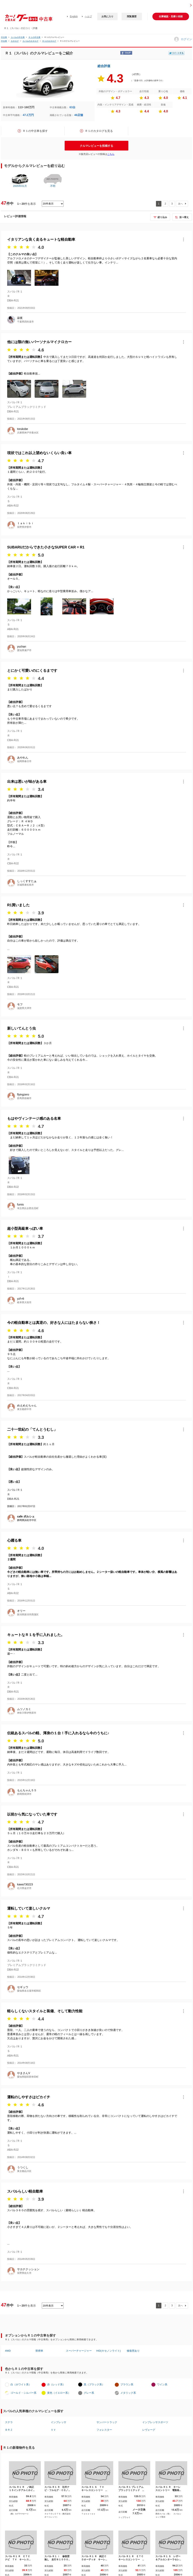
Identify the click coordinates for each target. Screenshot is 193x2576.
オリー (21, 1610)
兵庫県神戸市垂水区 (28, 432)
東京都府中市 (24, 1409)
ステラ (9, 2422)
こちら (110, 154)
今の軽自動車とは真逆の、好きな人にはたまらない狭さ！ (53, 1323)
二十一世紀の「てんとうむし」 (32, 1429)
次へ (180, 203)
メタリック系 (128, 2392)
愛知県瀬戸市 (24, 650)
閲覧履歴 (131, 16)
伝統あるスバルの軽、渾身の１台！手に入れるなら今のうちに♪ (58, 1733)
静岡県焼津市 (24, 1794)
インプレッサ (58, 2422)
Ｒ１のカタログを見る (99, 130)
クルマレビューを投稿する (96, 145)
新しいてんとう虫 (21, 1028)
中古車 (4, 37)
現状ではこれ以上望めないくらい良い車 (39, 453)
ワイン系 (162, 2384)
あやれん (22, 757)
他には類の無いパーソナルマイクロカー (39, 342)
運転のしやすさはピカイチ (28, 2097)
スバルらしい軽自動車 (25, 2191)
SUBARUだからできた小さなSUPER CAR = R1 (46, 547)
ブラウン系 (126, 2384)
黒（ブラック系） (94, 2384)
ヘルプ (88, 16)
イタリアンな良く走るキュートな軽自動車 (41, 239)
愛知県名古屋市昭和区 (29, 1990)
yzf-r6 (20, 1298)
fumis (20, 1204)
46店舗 (78, 115)
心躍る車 (14, 1540)
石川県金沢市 (24, 1888)
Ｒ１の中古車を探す (35, 130)
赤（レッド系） (56, 2384)
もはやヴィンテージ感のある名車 (34, 1119)
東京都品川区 (24, 2171)
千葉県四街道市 (25, 321)
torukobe (22, 428)
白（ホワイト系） (21, 2384)
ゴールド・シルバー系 (23, 2392)
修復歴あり (133, 2350)
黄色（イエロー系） (58, 2392)
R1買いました (18, 905)
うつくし (22, 2167)
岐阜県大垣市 (24, 1302)
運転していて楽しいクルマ (28, 1908)
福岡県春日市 (24, 761)
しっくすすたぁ (27, 881)
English (74, 16)
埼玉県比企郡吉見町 (28, 1208)
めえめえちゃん (27, 1405)
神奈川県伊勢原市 (26, 1712)
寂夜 (20, 317)
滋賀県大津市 (24, 1008)
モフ (20, 1004)
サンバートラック (106, 2422)
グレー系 (89, 2392)
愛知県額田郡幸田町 (28, 2076)
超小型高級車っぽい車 (25, 1229)
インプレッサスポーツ (155, 2422)
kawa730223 (25, 1884)
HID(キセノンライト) (108, 2350)
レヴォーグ (148, 2429)
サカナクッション (28, 2269)
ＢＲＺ (9, 2429)
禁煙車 (39, 2350)
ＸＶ (53, 2429)
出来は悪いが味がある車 (27, 782)
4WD (8, 2350)
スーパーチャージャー (79, 2350)
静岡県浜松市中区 (26, 1520)
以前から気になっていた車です (32, 1814)
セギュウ (22, 1987)
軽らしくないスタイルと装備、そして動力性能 (44, 2011)
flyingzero (23, 1094)
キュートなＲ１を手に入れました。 (35, 1635)
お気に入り (107, 16)
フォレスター (104, 2429)
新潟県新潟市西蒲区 (28, 1614)
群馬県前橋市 (24, 1098)
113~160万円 (26, 107)
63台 (72, 107)
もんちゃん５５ (27, 1790)
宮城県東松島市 (25, 884)
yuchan (21, 646)
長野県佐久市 (24, 2273)
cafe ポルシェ (26, 1516)
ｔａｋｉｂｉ (25, 523)
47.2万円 (28, 115)
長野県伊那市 (24, 527)
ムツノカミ (24, 1709)
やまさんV (23, 2073)
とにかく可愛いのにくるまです (32, 671)
